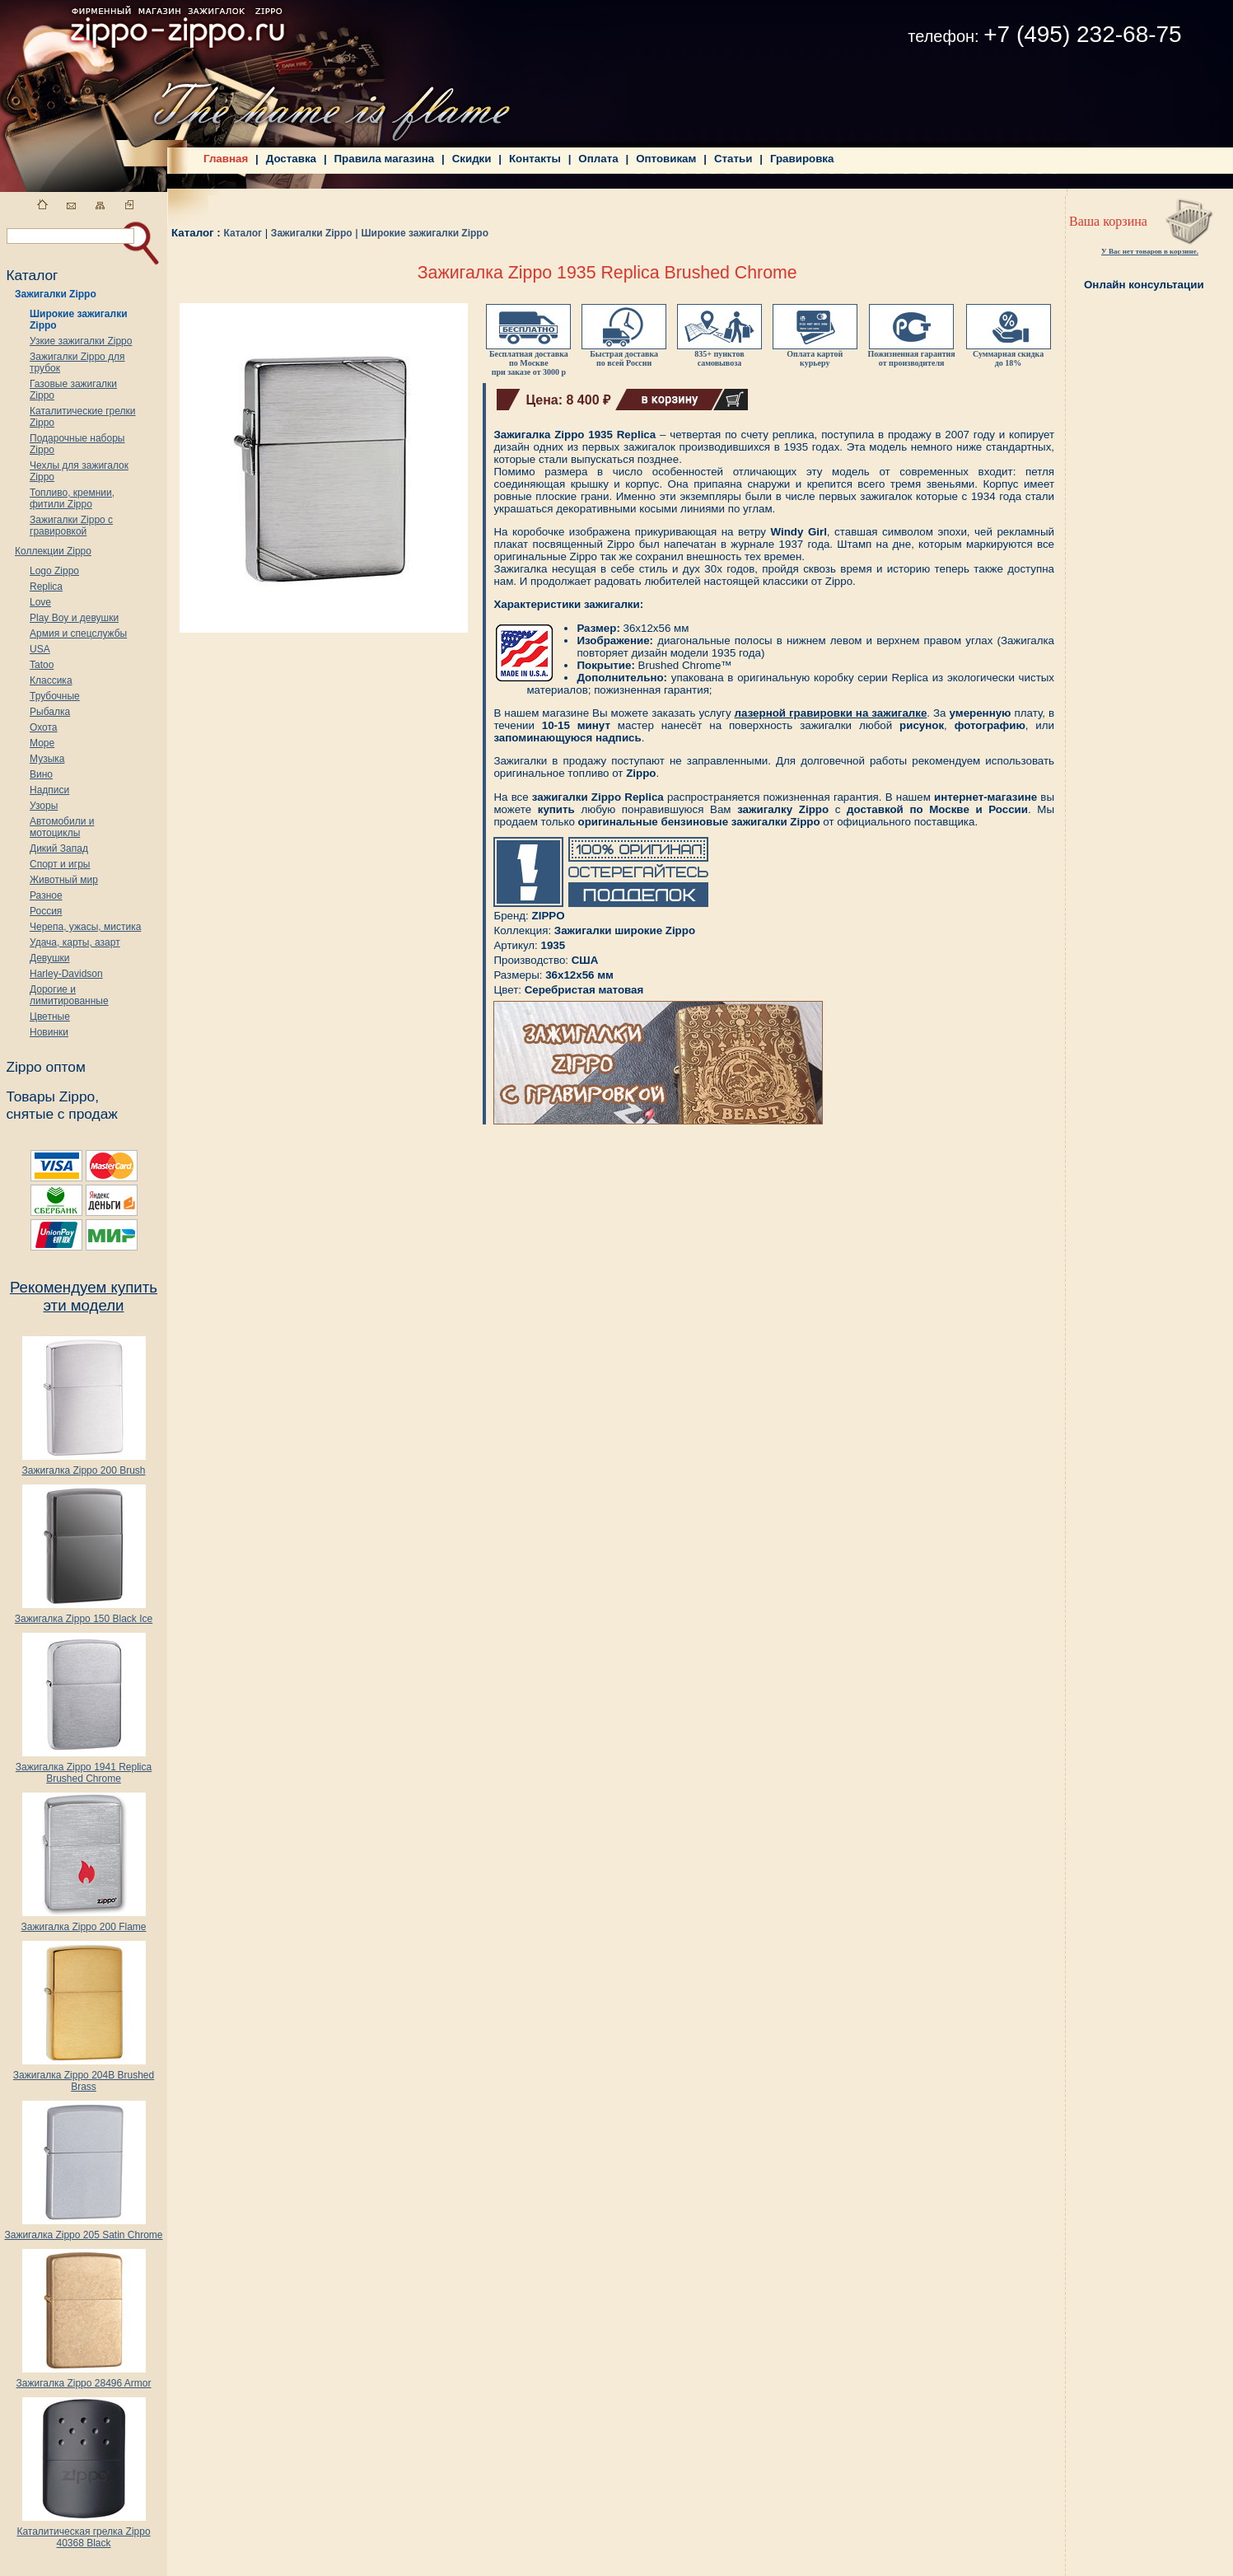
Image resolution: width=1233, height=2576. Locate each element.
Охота (44, 727)
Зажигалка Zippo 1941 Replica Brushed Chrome (84, 1768)
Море (42, 743)
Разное (46, 895)
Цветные (50, 1016)
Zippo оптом (45, 1067)
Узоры (44, 805)
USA (40, 649)
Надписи (49, 790)
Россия (46, 911)
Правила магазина (384, 158)
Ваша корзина (1108, 221)
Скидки (472, 158)
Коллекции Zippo (53, 551)
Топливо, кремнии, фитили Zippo (72, 498)
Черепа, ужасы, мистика (85, 927)
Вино (41, 774)
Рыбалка (50, 712)
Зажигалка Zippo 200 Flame (83, 1922)
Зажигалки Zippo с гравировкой (71, 525)
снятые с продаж (62, 1114)
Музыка (47, 758)
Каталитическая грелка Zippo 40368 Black (83, 2533)
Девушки (50, 958)
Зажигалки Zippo (55, 294)
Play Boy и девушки (74, 618)
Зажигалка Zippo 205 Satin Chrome (83, 2230)
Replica (46, 586)
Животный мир (64, 880)
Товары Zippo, (52, 1096)
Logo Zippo (54, 571)
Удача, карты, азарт (75, 942)
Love (40, 602)
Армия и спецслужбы (78, 633)
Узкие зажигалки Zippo (81, 341)
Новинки (49, 1032)
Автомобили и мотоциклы (62, 827)
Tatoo (42, 665)
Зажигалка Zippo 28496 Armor (83, 2378)
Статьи (733, 158)
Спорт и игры (60, 864)
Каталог (242, 233)
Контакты (535, 158)
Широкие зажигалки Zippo (424, 233)
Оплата (598, 158)
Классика (51, 680)
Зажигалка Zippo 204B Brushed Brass (83, 2076)
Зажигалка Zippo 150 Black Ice (83, 1614)
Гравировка (802, 158)
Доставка (291, 158)
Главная (225, 158)
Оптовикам (666, 158)
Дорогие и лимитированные (69, 995)
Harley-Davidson (66, 973)
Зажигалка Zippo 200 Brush (83, 1466)
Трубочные (55, 696)
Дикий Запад (59, 848)
